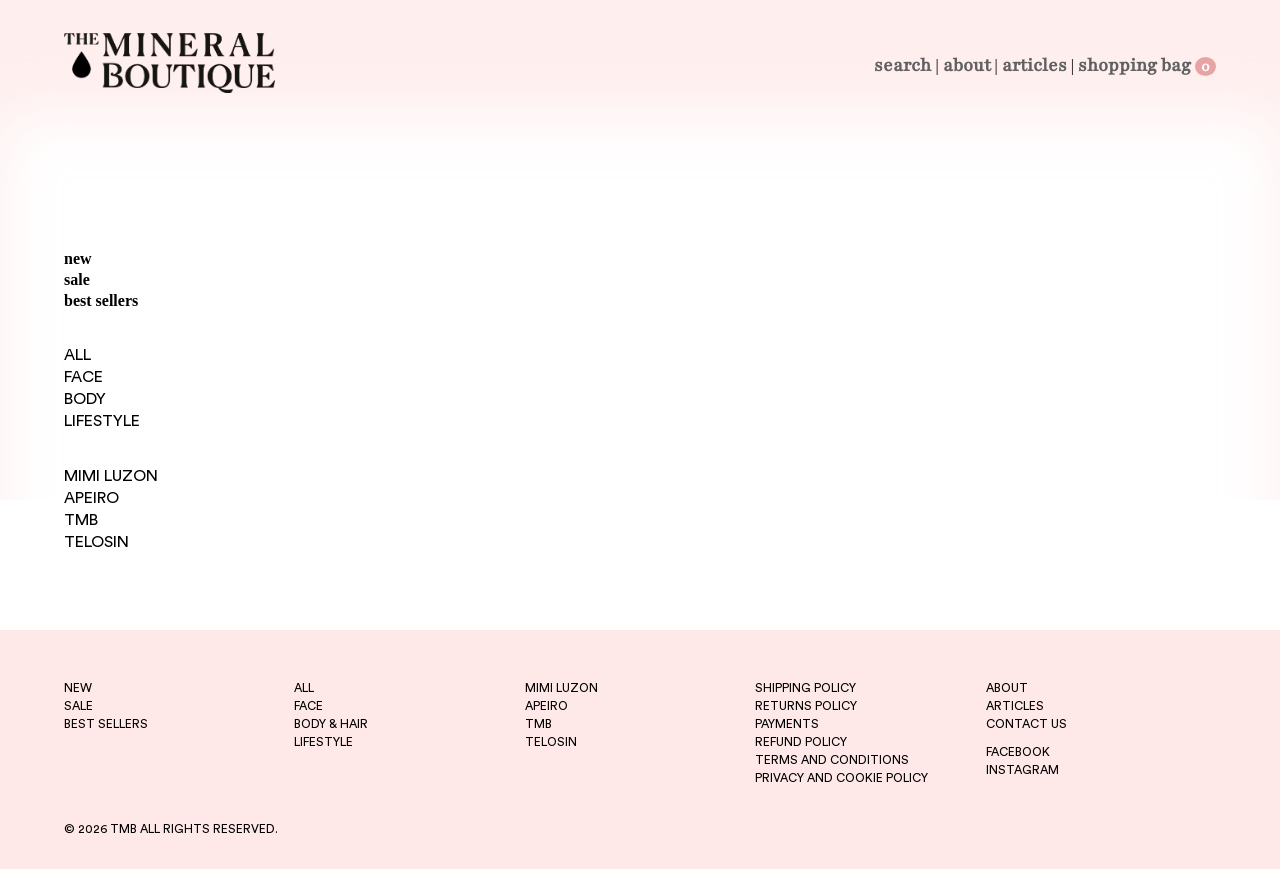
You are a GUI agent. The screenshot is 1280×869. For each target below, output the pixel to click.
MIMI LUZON (111, 476)
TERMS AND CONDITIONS (832, 760)
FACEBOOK (1018, 752)
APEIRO (91, 498)
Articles (1034, 65)
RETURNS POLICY (806, 706)
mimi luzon (561, 688)
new (78, 258)
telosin (551, 742)
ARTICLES (1015, 706)
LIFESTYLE (102, 421)
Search (902, 65)
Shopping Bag (1147, 65)
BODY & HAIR (331, 724)
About (967, 65)
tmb (538, 724)
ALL (77, 355)
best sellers (101, 300)
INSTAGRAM (1022, 770)
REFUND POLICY (801, 742)
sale (77, 279)
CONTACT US (1026, 724)
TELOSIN (96, 542)
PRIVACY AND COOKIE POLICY (841, 778)
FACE (83, 377)
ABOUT (1007, 688)
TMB (81, 520)
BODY (85, 399)
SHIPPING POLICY (805, 688)
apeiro (546, 706)
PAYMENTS (787, 724)
